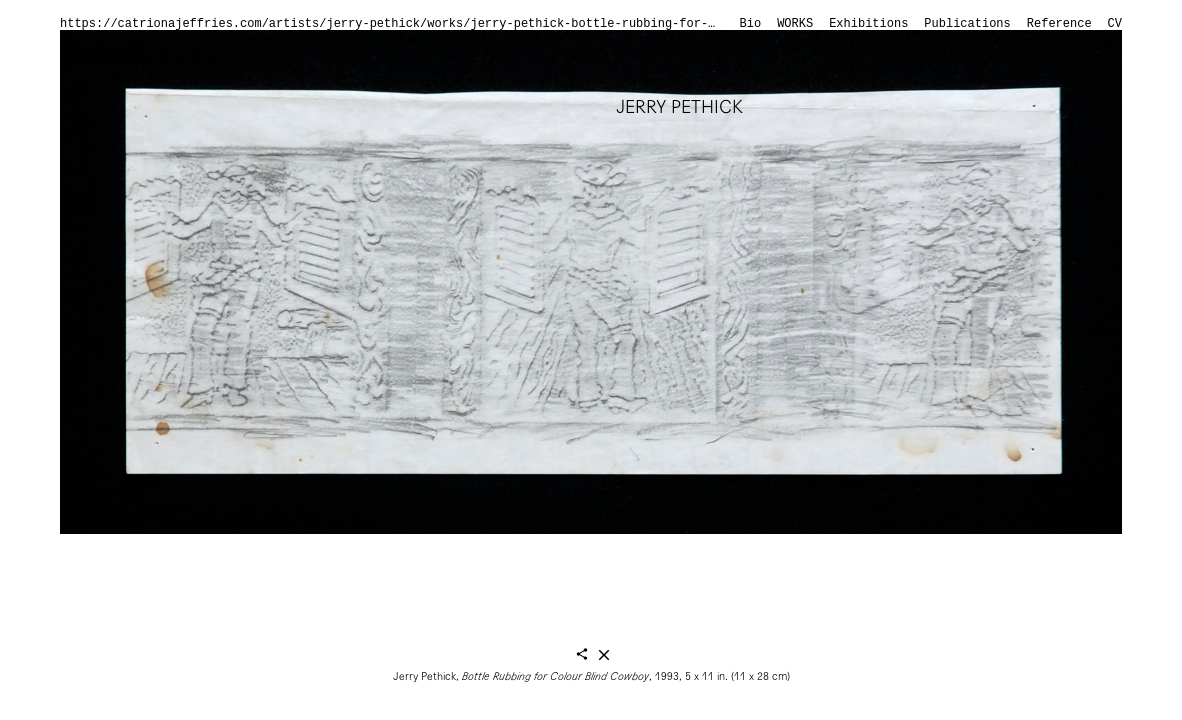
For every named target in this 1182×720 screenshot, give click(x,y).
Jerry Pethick (679, 106)
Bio (751, 24)
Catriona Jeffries (144, 56)
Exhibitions (868, 24)
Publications (967, 24)
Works (795, 24)
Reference (1059, 24)
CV (1115, 24)
